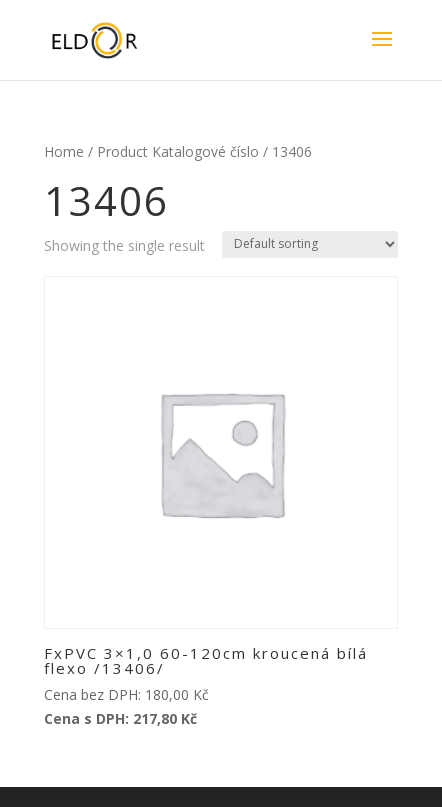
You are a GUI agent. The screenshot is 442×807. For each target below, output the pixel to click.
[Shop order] (310, 244)
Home (64, 151)
